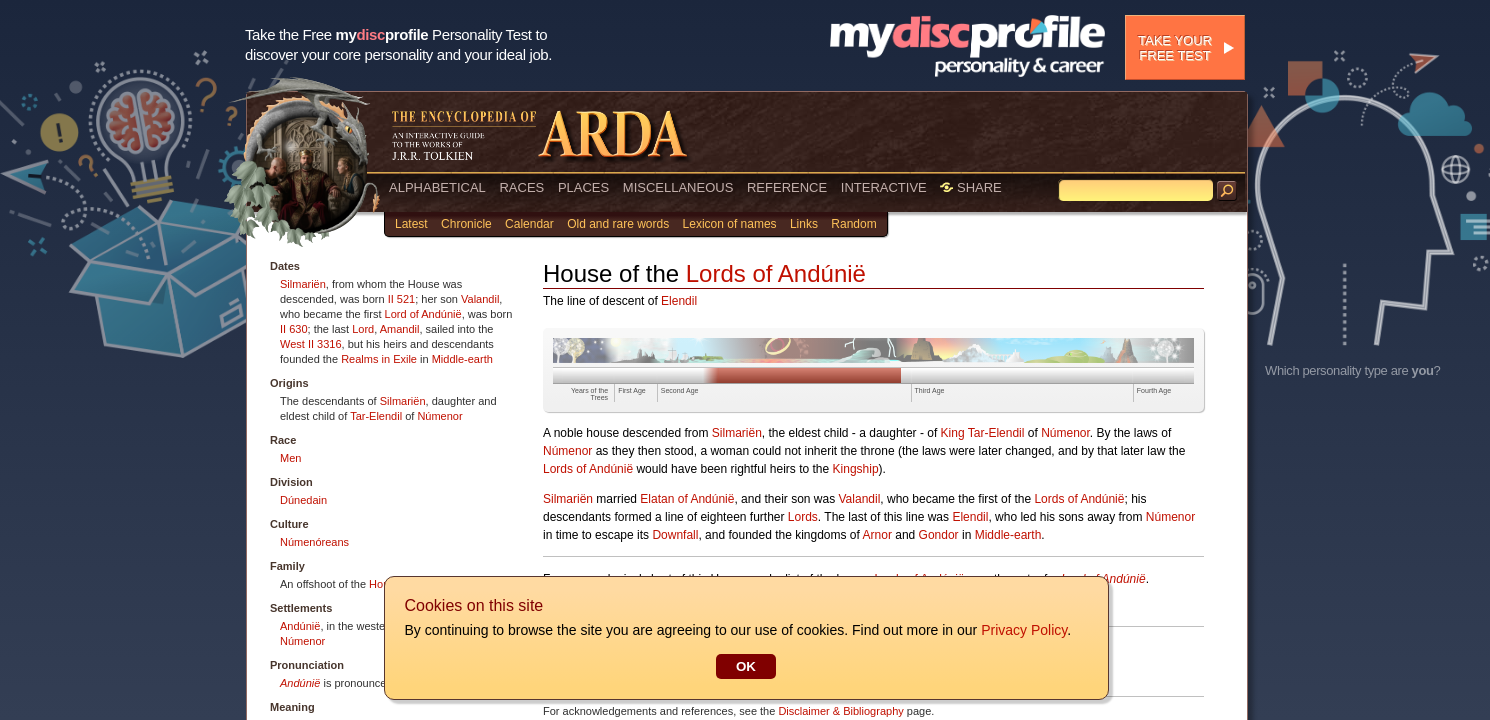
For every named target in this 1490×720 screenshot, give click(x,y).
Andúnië (300, 626)
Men (290, 458)
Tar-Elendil (376, 416)
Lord (363, 329)
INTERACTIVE (884, 187)
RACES (521, 187)
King (953, 433)
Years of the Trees (589, 394)
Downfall (675, 535)
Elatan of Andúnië (687, 499)
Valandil (480, 299)
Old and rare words (618, 224)
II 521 (402, 299)
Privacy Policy (1023, 630)
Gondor (939, 535)
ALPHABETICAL (437, 187)
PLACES (583, 187)
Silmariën (303, 284)
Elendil (679, 301)
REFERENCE (787, 187)
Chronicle (466, 224)
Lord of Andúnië (423, 314)
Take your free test (1175, 48)
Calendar (529, 224)
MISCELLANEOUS (678, 187)
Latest (411, 224)
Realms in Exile (379, 359)
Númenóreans (314, 542)
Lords (803, 517)
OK (745, 666)
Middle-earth (462, 359)
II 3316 (325, 344)
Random (853, 224)
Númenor (439, 416)
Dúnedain (303, 500)
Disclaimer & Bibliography (840, 711)
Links (804, 224)
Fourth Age (1154, 390)
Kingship (856, 469)
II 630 (294, 329)
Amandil (400, 329)
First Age (632, 390)
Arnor (877, 535)
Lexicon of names (730, 224)
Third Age (930, 390)
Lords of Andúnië (776, 273)
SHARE (970, 187)
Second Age (680, 390)
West (292, 344)
